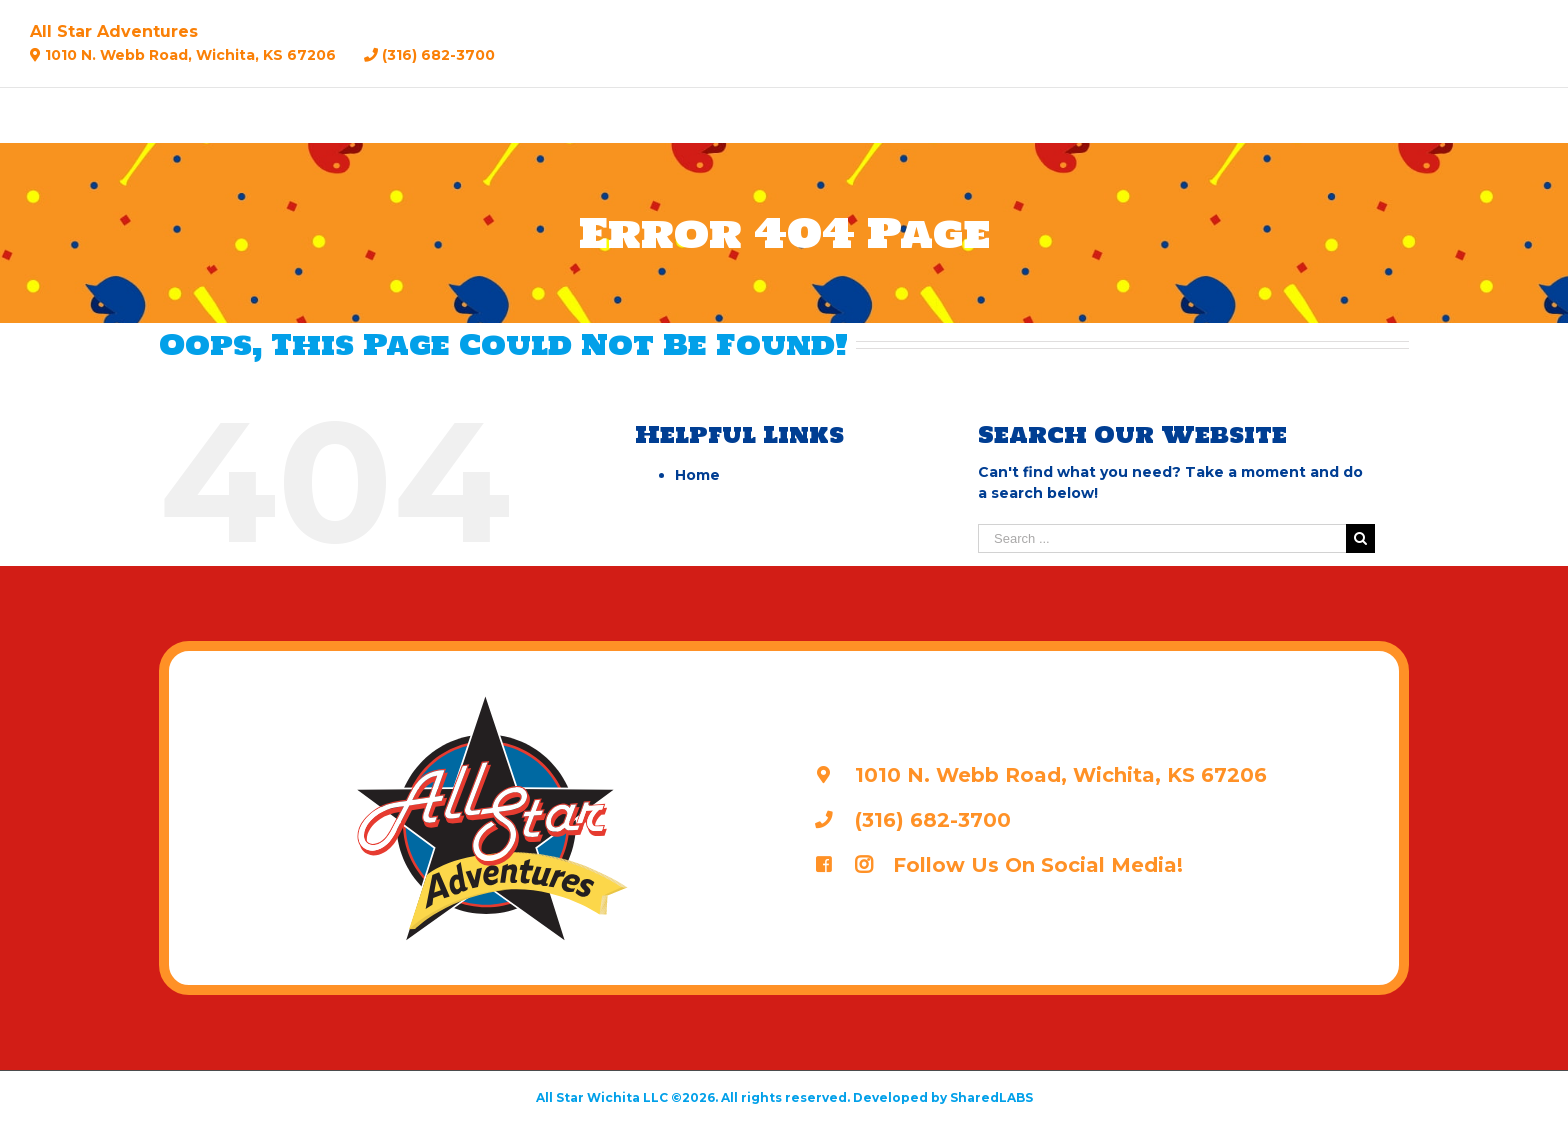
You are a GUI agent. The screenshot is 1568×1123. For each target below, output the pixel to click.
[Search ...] (1162, 538)
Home (697, 475)
